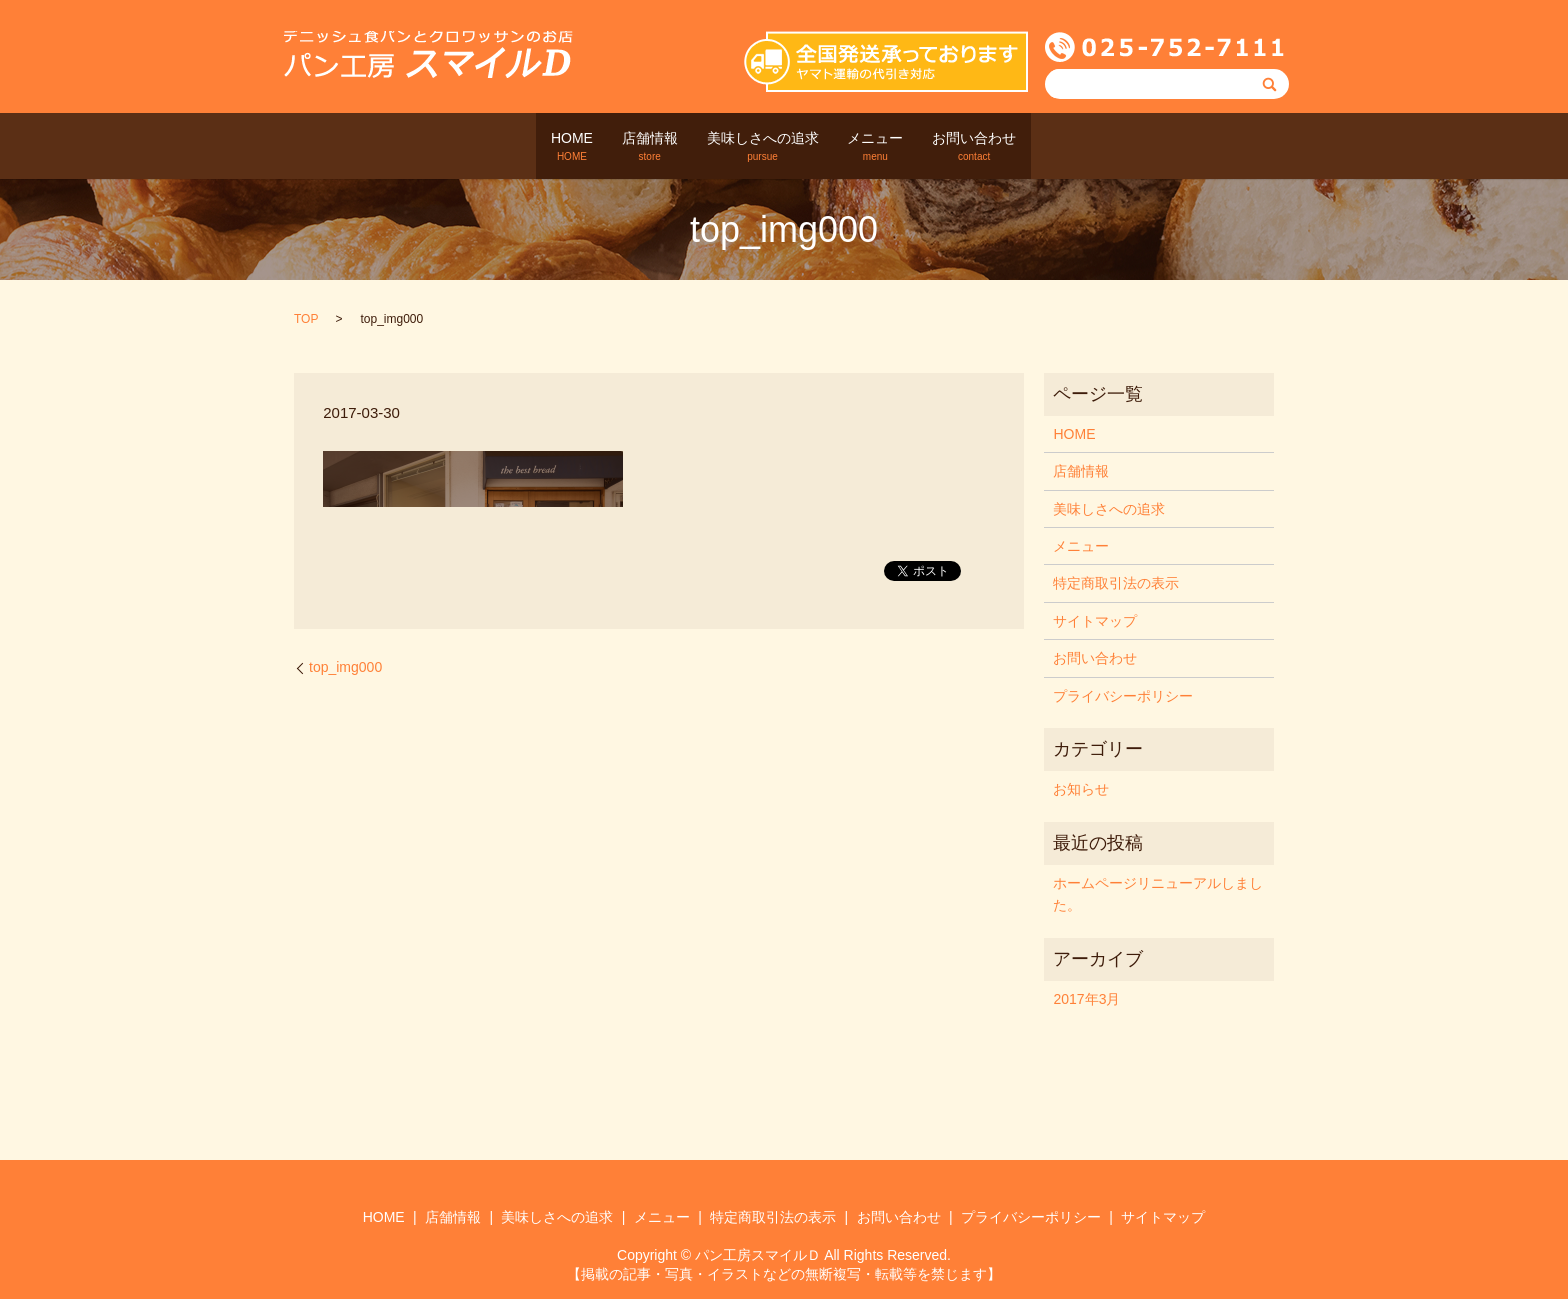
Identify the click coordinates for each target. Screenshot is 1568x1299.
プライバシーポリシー (1123, 695)
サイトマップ (1095, 620)
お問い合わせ (1017, 147)
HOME (530, 147)
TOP (306, 319)
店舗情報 (629, 147)
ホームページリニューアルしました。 (1158, 893)
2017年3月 (1086, 998)
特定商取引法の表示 (1116, 583)
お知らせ (1081, 789)
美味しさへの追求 (763, 147)
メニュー (897, 147)
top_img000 (345, 666)
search (1084, 146)
